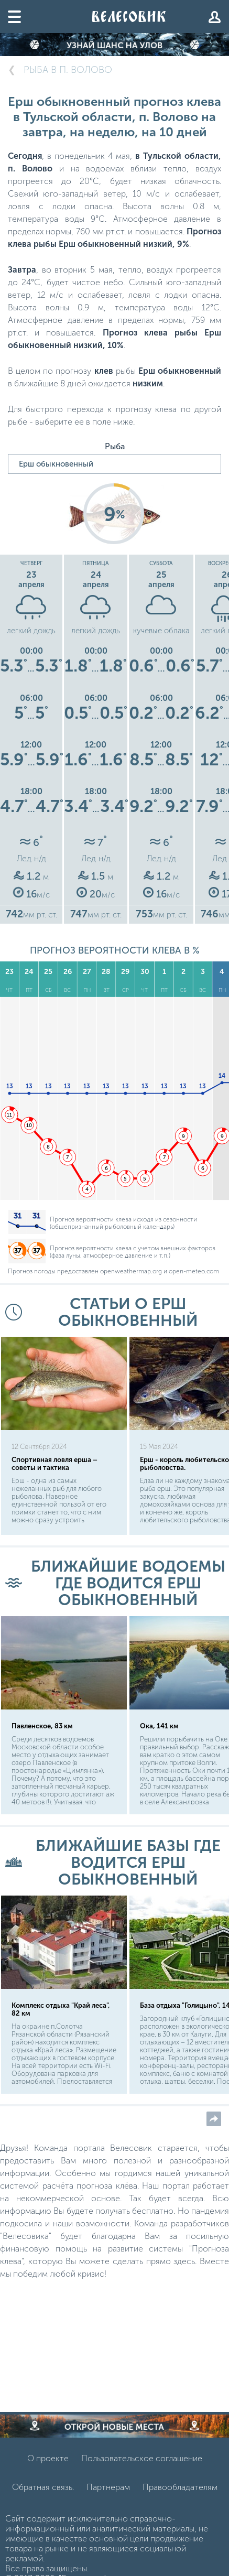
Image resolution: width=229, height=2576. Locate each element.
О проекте (48, 2458)
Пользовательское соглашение (141, 2458)
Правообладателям (180, 2487)
